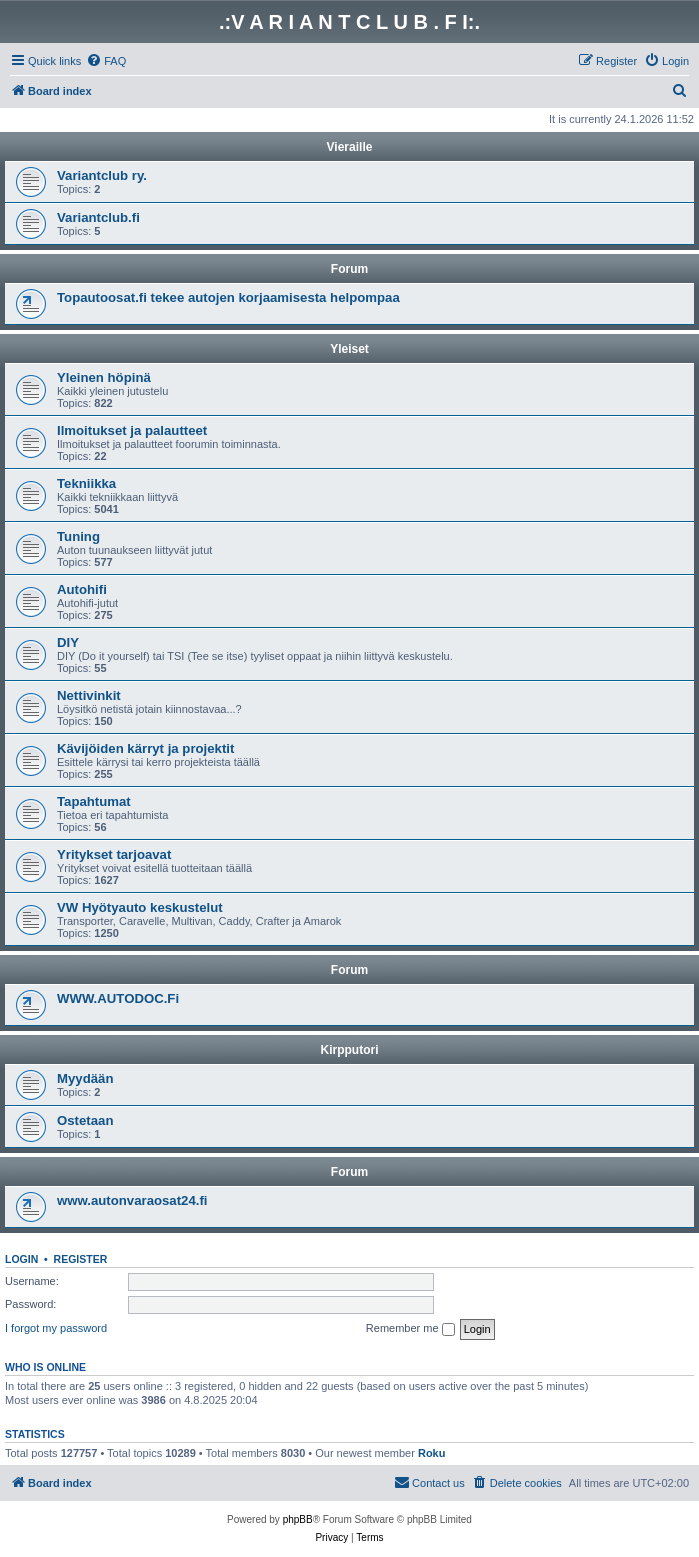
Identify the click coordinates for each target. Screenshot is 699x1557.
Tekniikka (86, 483)
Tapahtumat (94, 801)
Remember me (410, 1329)
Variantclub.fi (98, 217)
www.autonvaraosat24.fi (132, 1200)
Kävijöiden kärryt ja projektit (145, 748)
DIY (68, 642)
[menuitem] (106, 61)
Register (81, 1259)
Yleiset (349, 349)
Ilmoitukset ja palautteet (132, 430)
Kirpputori (350, 1050)
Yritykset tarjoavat (114, 854)
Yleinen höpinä (104, 377)
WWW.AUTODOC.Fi (118, 998)
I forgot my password (56, 1328)
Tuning (78, 536)
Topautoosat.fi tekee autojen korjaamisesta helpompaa (228, 297)
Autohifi (82, 589)
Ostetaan (85, 1120)
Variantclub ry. (102, 175)
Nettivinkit (89, 695)
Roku (432, 1453)
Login (21, 1259)
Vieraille (350, 147)
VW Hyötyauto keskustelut (140, 907)
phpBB (298, 1519)
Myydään (85, 1078)
